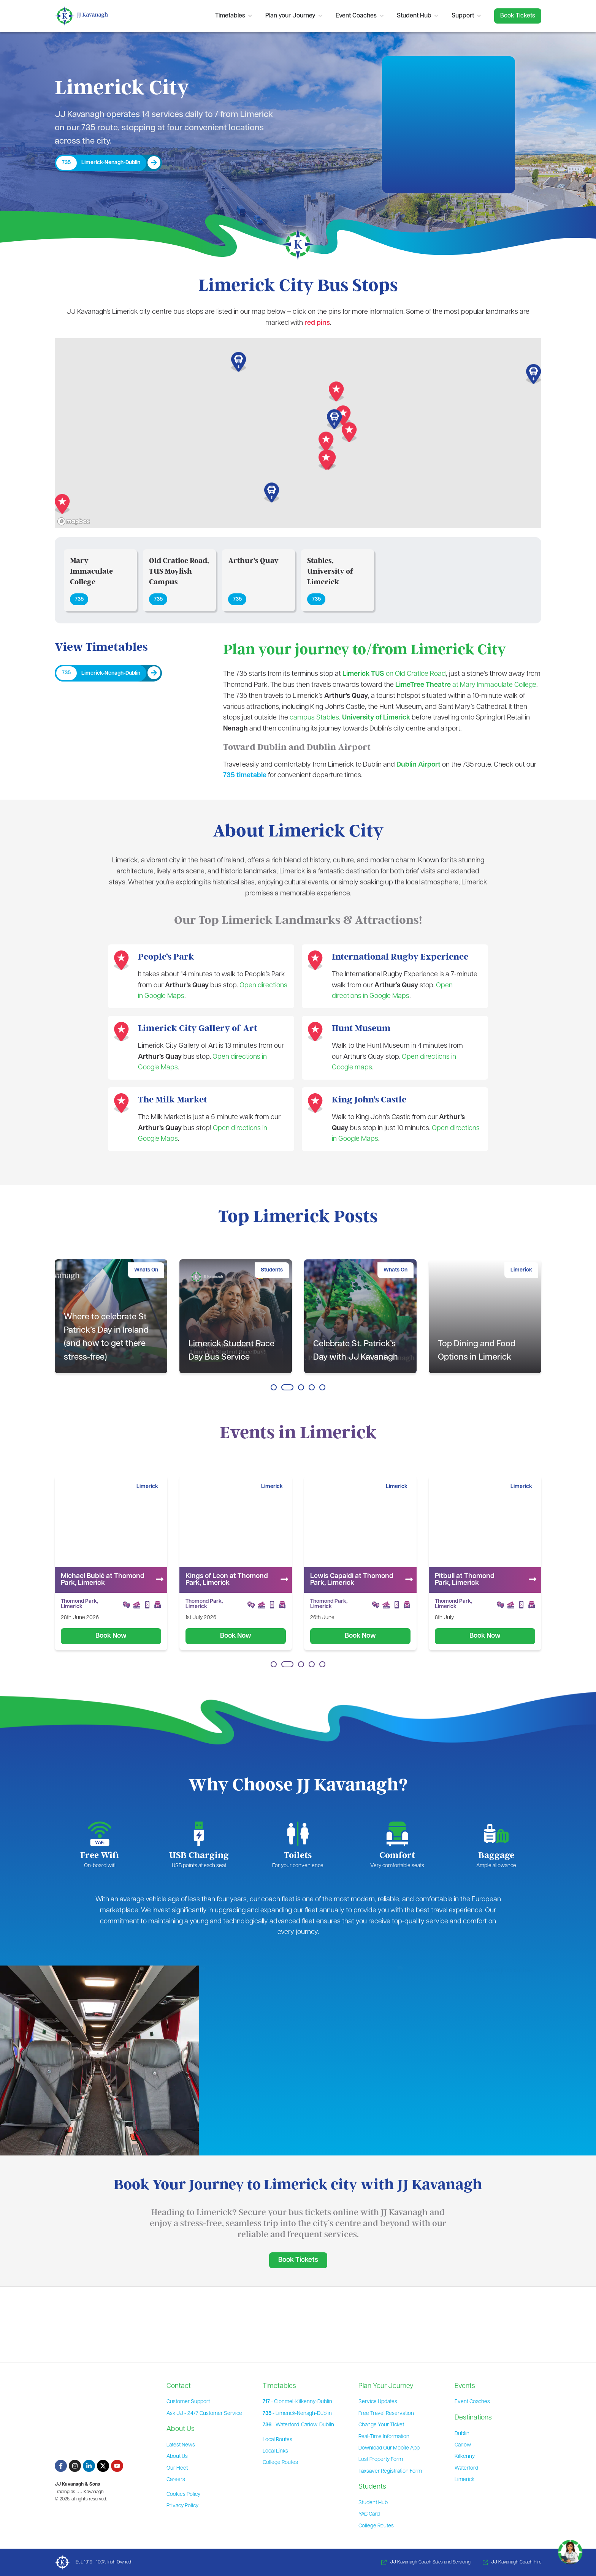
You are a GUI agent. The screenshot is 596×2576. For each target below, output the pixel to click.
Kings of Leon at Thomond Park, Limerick (351, 1580)
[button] (326, 442)
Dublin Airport (418, 765)
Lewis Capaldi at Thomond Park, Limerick (476, 1580)
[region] (298, 433)
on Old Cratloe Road (394, 674)
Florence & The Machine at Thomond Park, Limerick (103, 1580)
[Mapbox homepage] (73, 521)
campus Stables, (350, 717)
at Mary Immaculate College (465, 685)
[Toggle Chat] (570, 2549)
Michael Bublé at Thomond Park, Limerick (227, 1580)
